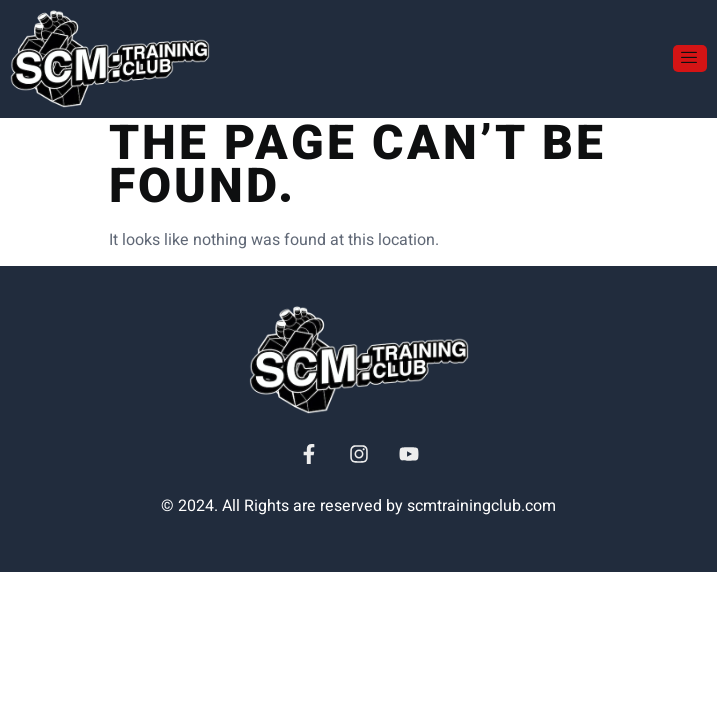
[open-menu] (690, 58)
